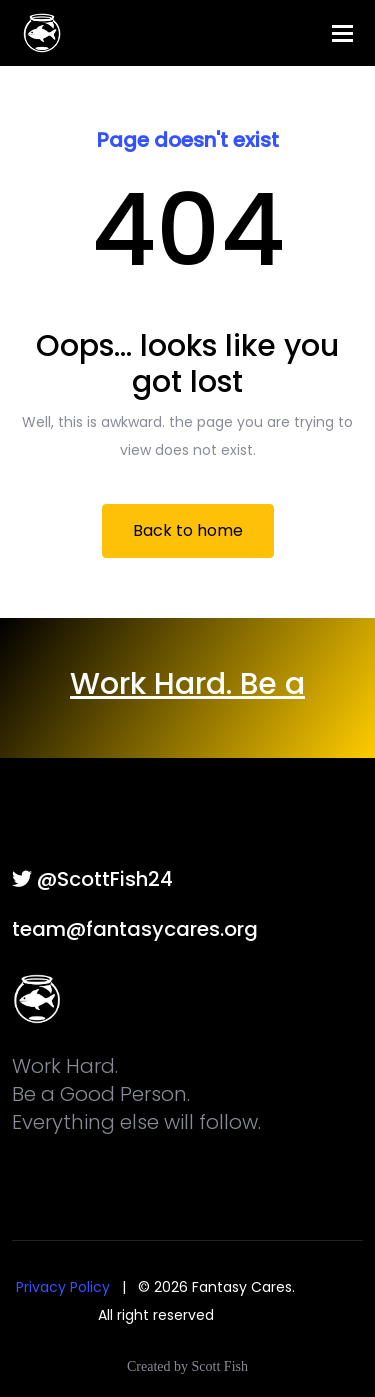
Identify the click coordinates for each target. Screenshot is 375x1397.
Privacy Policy (63, 1287)
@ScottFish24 (92, 879)
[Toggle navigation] (342, 33)
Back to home (188, 530)
